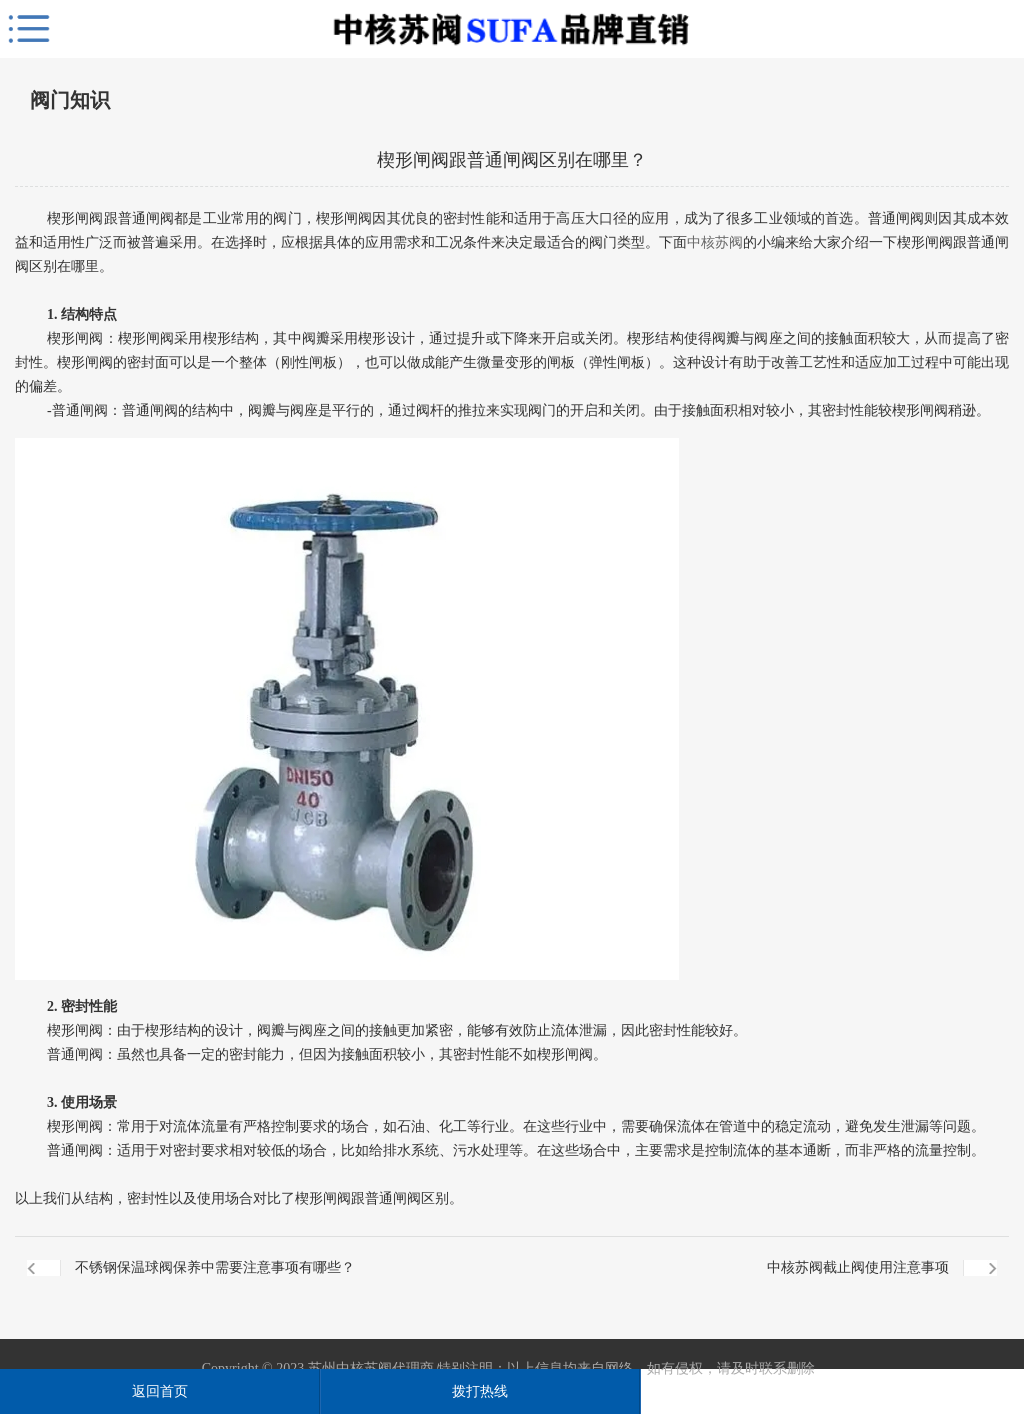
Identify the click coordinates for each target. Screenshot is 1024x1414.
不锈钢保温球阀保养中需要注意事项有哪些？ (215, 1267)
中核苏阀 (715, 242)
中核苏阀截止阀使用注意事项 (858, 1267)
